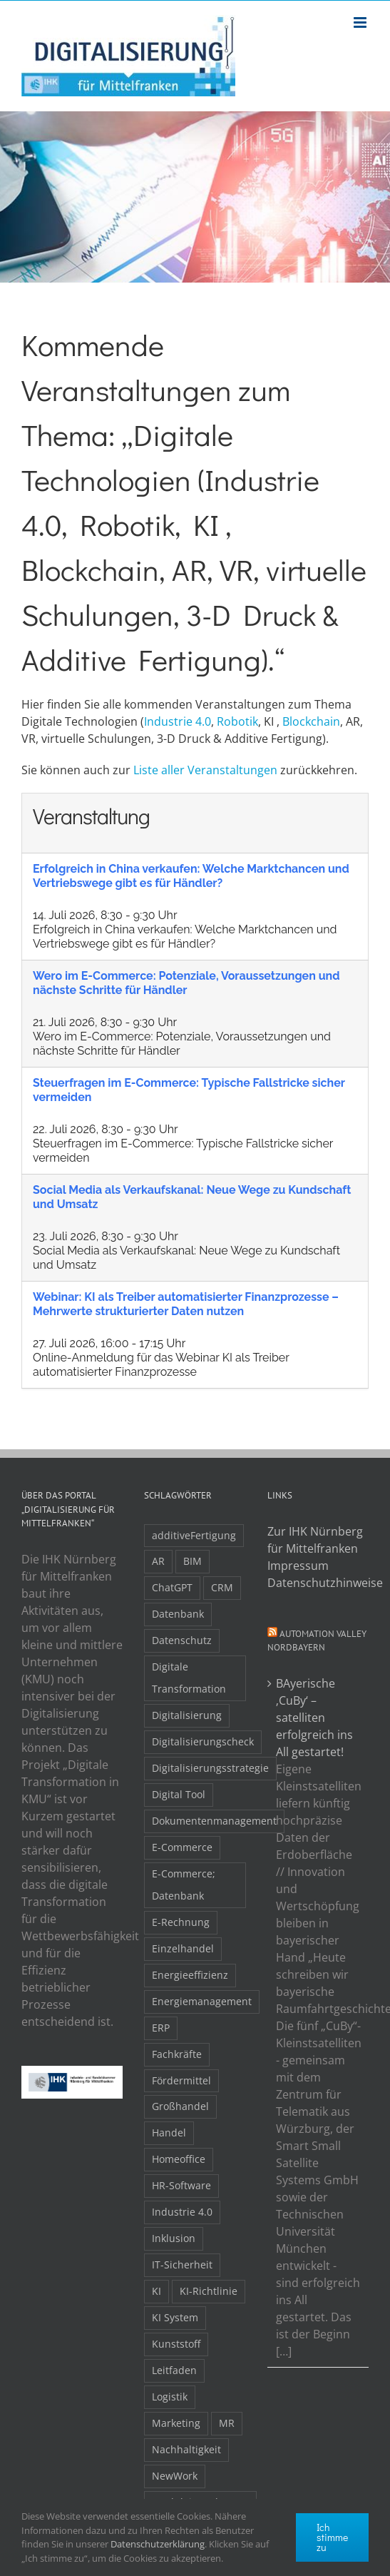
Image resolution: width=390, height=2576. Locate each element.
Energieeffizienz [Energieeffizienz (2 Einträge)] (190, 1975)
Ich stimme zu (332, 2537)
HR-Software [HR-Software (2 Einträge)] (181, 2185)
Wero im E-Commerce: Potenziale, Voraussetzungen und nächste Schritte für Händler (186, 983)
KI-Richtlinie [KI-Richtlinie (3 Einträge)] (208, 2291)
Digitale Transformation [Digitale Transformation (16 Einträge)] (189, 1677)
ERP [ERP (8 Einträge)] (161, 2027)
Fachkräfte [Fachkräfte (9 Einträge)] (177, 2054)
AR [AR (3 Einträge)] (158, 1561)
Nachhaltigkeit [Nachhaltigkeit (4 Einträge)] (186, 2449)
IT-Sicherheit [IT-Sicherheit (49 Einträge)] (182, 2264)
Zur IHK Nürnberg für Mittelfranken (315, 1539)
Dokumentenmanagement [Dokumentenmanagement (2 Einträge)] (214, 1820)
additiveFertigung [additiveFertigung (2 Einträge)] (194, 1535)
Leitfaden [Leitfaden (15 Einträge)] (174, 2370)
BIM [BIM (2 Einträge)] (192, 1561)
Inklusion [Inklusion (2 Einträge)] (173, 2238)
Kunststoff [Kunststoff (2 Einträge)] (176, 2344)
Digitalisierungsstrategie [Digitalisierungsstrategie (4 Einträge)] (210, 1768)
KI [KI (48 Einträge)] (156, 2291)
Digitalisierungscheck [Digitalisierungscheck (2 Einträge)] (203, 1741)
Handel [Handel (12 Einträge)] (169, 2132)
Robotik (237, 721)
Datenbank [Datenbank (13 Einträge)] (178, 1614)
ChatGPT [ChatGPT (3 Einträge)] (172, 1587)
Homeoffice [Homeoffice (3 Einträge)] (178, 2159)
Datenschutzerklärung (158, 2543)
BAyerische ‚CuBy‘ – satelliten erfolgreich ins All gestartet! (314, 1717)
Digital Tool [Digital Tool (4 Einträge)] (178, 1794)
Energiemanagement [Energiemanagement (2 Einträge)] (202, 2001)
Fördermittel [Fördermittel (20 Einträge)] (181, 2080)
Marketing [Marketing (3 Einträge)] (176, 2423)
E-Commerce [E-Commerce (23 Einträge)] (182, 1847)
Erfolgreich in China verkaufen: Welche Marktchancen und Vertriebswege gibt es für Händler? (191, 876)
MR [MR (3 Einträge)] (227, 2423)
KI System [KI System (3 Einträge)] (175, 2317)
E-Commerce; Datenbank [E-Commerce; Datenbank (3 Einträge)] (183, 1884)
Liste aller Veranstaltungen (205, 770)
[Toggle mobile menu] (361, 22)
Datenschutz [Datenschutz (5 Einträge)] (182, 1640)
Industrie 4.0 (177, 721)
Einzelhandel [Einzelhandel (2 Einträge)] (183, 1948)
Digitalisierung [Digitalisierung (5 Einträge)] (187, 1715)
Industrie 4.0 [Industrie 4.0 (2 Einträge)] (182, 2211)
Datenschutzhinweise (318, 1583)
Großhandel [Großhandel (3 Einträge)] (180, 2106)
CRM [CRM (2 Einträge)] (222, 1587)
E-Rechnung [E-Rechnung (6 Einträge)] (181, 1922)
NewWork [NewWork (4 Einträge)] (174, 2476)
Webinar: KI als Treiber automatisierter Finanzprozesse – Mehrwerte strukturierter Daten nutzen (186, 1304)
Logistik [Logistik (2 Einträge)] (170, 2396)
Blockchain (311, 721)
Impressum (298, 1565)
